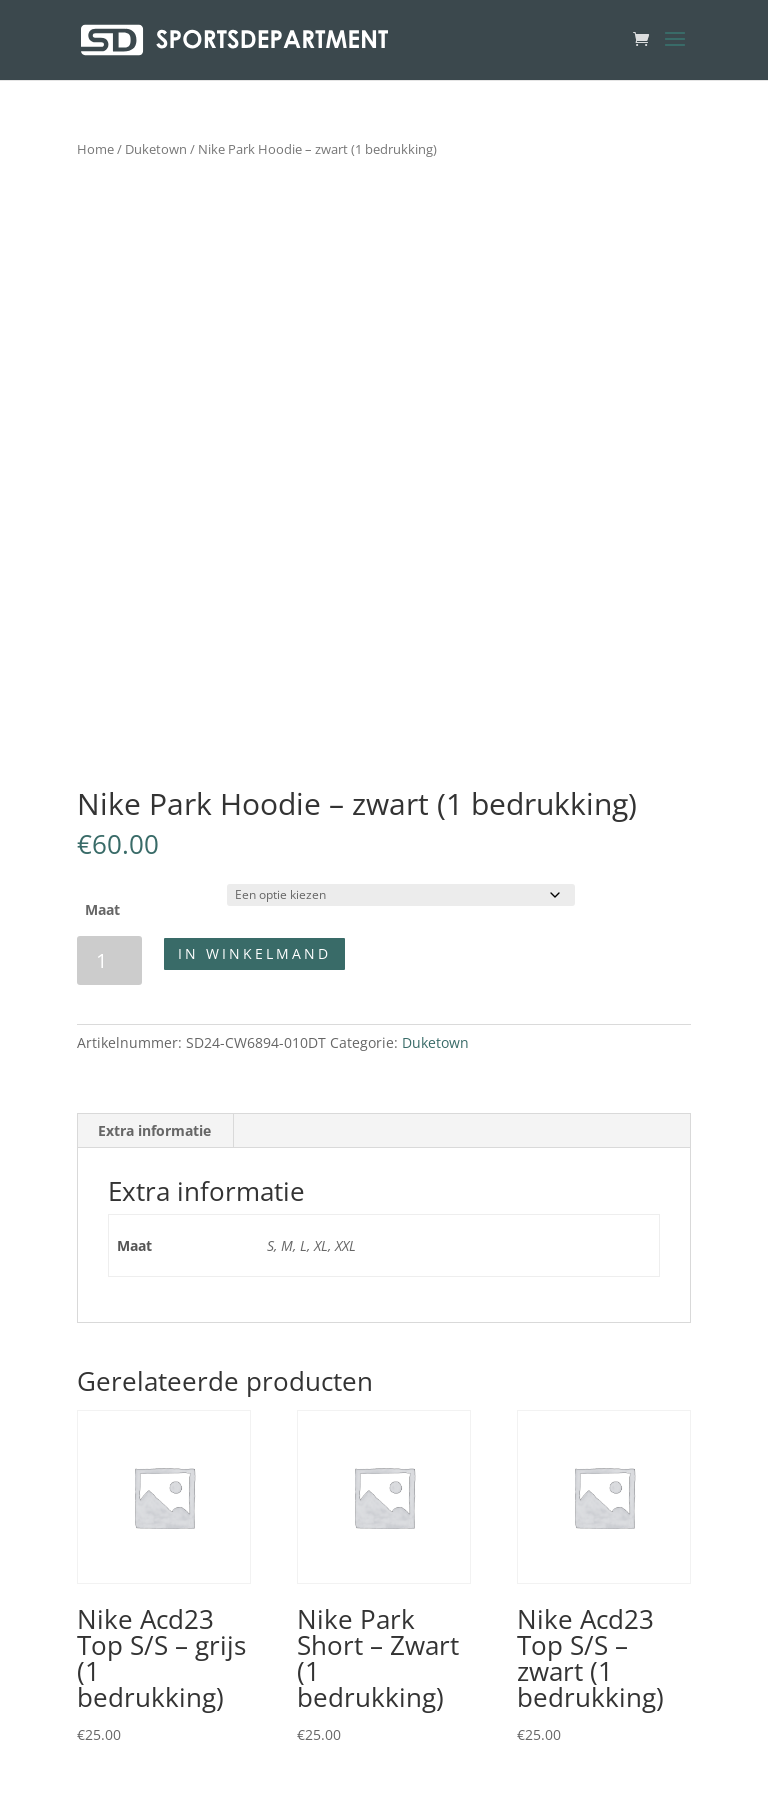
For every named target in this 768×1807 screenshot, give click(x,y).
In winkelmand (254, 953)
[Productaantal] (109, 960)
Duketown (156, 149)
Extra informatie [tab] (154, 1130)
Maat (102, 909)
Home (95, 149)
